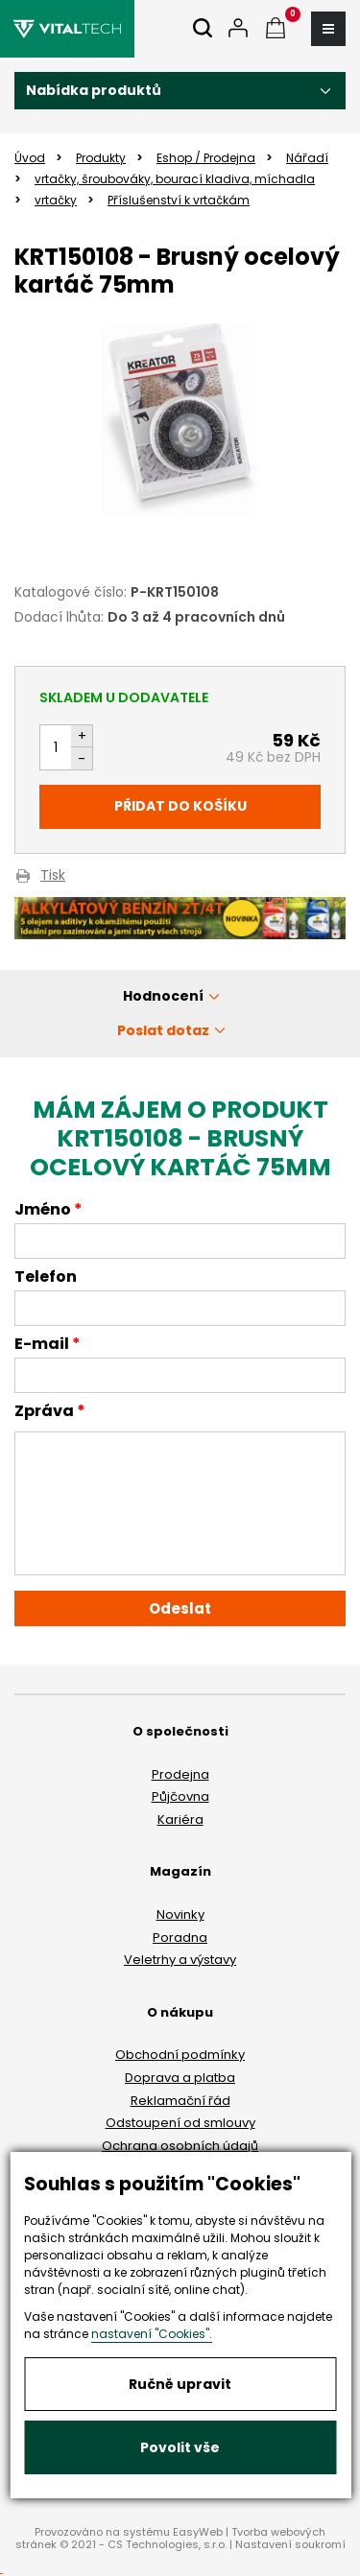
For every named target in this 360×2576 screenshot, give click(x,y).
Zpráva (44, 1412)
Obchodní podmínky (180, 2054)
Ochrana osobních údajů (180, 2146)
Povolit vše (180, 2447)
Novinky (180, 1914)
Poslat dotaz (163, 1030)
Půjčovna (180, 1796)
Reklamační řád (180, 2101)
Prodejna (180, 1774)
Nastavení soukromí (290, 2544)
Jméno (42, 1210)
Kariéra (180, 1819)
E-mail (41, 1345)
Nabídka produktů (93, 90)
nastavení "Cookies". (151, 2334)
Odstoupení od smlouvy (180, 2123)
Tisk (52, 876)
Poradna (180, 1937)
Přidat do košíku (180, 805)
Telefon (45, 1278)
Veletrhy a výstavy (180, 1959)
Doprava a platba (180, 2077)
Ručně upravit (180, 2384)
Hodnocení (163, 995)
